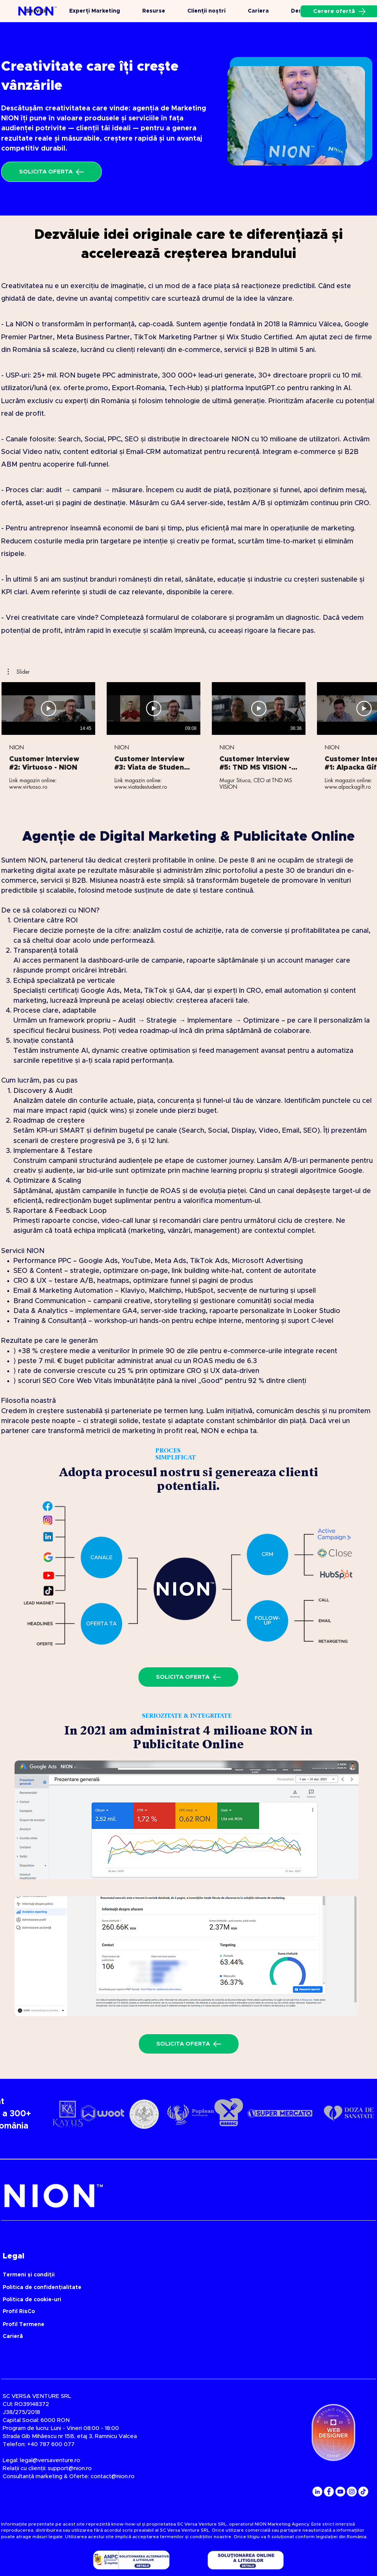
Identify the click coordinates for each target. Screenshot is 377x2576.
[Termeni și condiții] (158, 2275)
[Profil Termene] (158, 2325)
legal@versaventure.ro (50, 2460)
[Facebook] (329, 2492)
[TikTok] (363, 2492)
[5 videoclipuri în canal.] (188, 736)
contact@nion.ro (113, 2476)
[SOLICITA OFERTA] (51, 172)
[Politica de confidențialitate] (158, 2287)
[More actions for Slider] (19, 672)
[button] (19, 672)
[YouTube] (340, 2492)
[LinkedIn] (317, 2492)
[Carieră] (65, 2336)
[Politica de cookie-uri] (158, 2300)
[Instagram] (352, 2492)
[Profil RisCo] (158, 2312)
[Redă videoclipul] (48, 708)
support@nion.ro (70, 2468)
